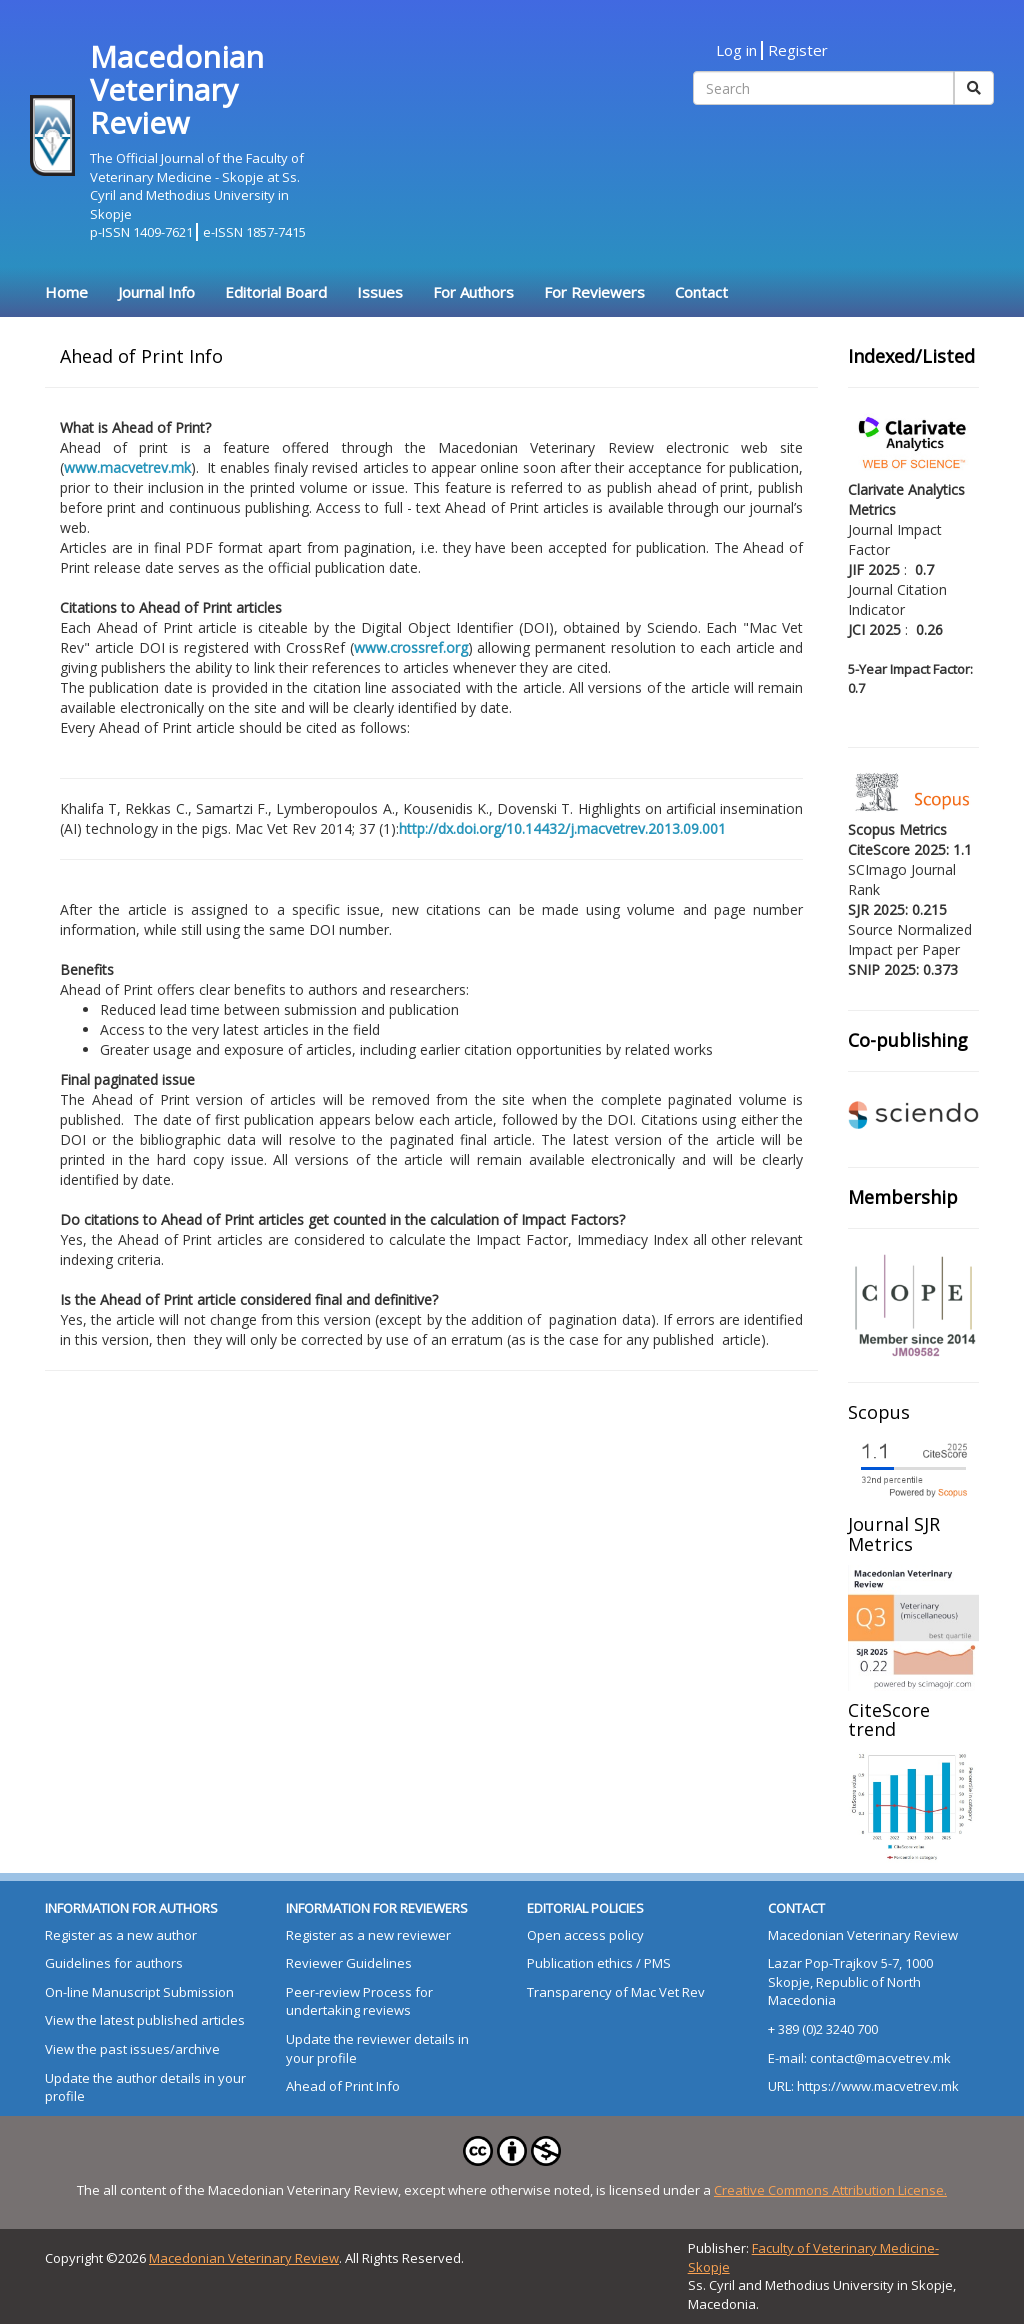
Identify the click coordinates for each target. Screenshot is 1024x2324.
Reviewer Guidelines (349, 1963)
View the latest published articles (145, 2020)
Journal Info (156, 292)
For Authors (473, 292)
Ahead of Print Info (343, 2086)
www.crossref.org (411, 647)
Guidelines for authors (114, 1963)
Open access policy (585, 1935)
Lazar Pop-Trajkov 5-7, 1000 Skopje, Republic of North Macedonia (850, 1981)
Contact (701, 292)
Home (66, 292)
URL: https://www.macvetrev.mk (863, 2086)
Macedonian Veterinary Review (863, 1935)
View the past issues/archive (132, 2049)
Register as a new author (121, 1935)
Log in (736, 50)
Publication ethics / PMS (599, 1963)
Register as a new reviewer (368, 1935)
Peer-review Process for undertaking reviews (359, 2001)
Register (798, 50)
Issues (380, 292)
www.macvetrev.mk (127, 467)
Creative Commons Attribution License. (830, 2190)
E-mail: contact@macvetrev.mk (859, 2058)
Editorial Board (276, 292)
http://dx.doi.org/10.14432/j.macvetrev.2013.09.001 (562, 828)
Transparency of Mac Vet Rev (616, 1992)
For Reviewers (594, 292)
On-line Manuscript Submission (139, 1992)
